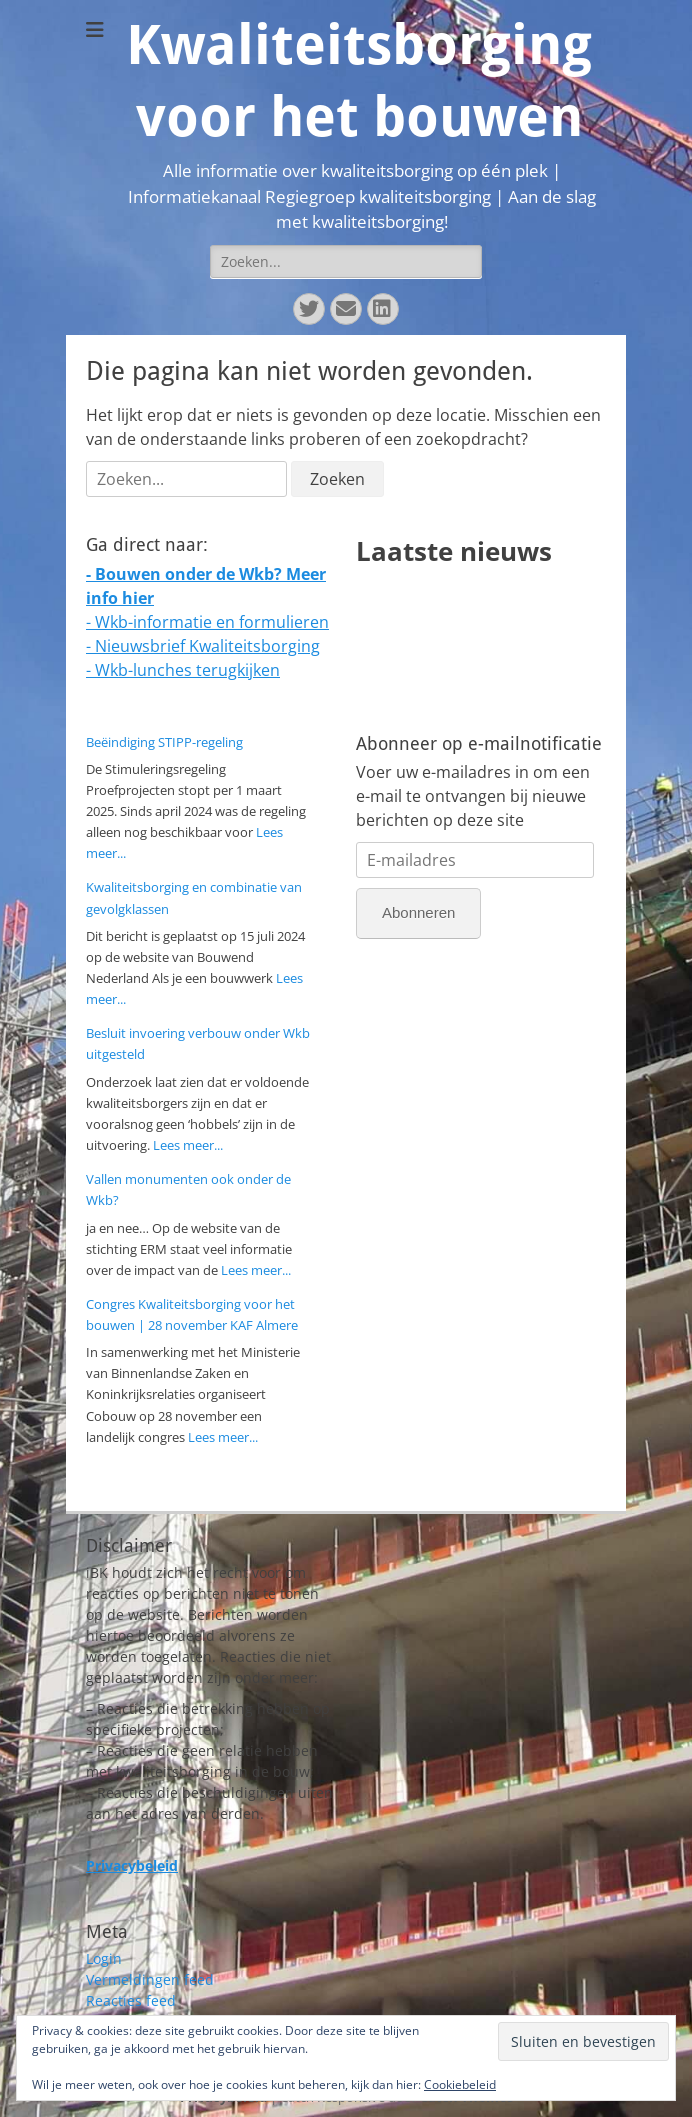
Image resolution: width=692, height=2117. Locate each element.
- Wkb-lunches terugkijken (183, 670)
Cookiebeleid (460, 2084)
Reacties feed (131, 2000)
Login (104, 1958)
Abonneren (418, 912)
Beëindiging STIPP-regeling (164, 742)
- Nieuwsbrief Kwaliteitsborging (203, 646)
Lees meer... (188, 1145)
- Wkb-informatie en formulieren (207, 622)
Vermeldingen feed (150, 1979)
